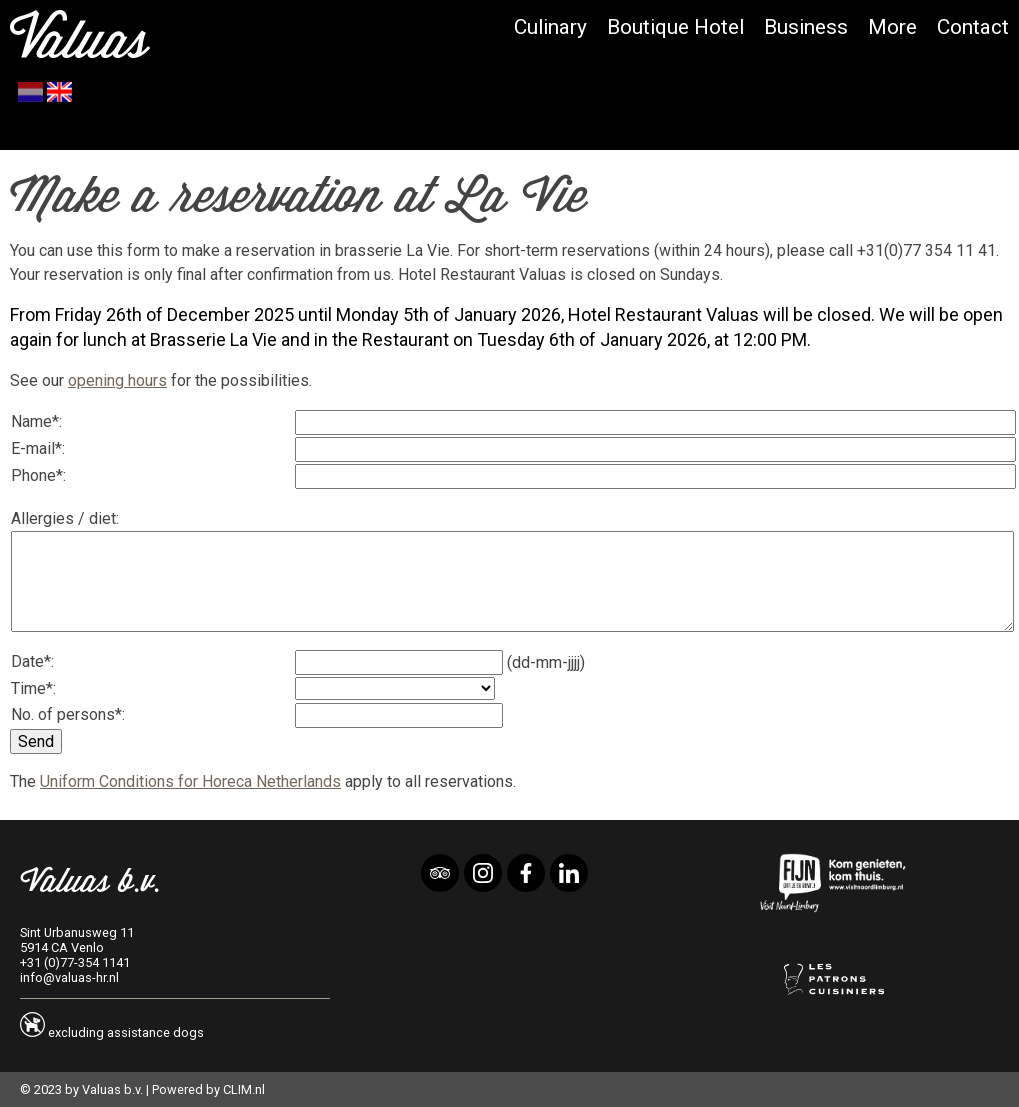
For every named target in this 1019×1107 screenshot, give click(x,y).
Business (806, 27)
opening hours (117, 380)
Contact (973, 27)
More (892, 27)
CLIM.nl (244, 1089)
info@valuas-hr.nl (69, 977)
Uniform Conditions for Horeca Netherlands (190, 781)
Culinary (550, 27)
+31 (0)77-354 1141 (75, 962)
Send (36, 741)
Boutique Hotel (675, 27)
